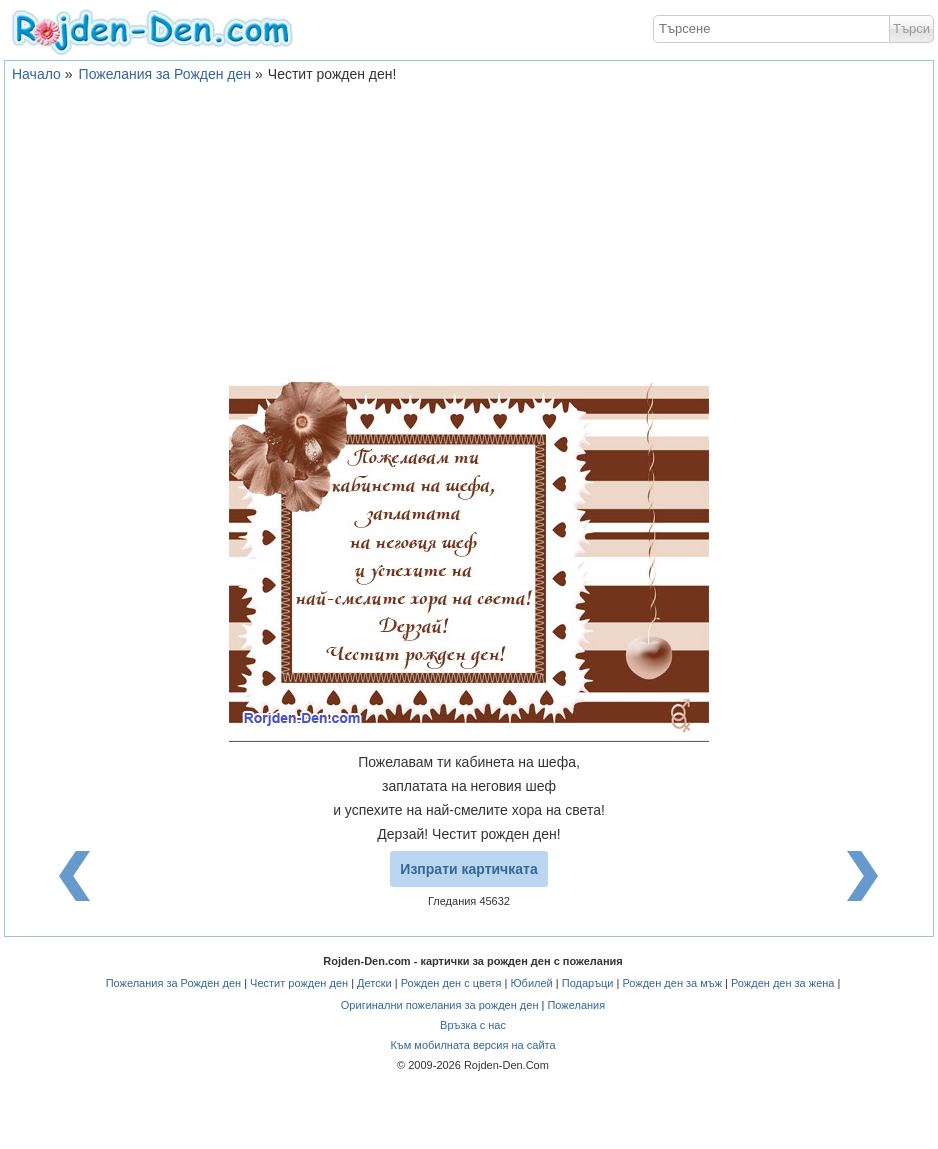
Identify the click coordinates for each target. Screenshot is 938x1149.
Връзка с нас (473, 1025)
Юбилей (531, 983)
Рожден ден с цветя (451, 983)
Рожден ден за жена (782, 983)
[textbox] (771, 29)
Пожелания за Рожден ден (165, 74)
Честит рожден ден (299, 983)
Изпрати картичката (468, 869)
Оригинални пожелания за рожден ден (440, 1005)
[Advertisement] (469, 232)
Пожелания (576, 1005)
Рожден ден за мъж (672, 983)
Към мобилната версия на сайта (472, 1045)
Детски (374, 983)
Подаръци (588, 983)
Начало (36, 74)
